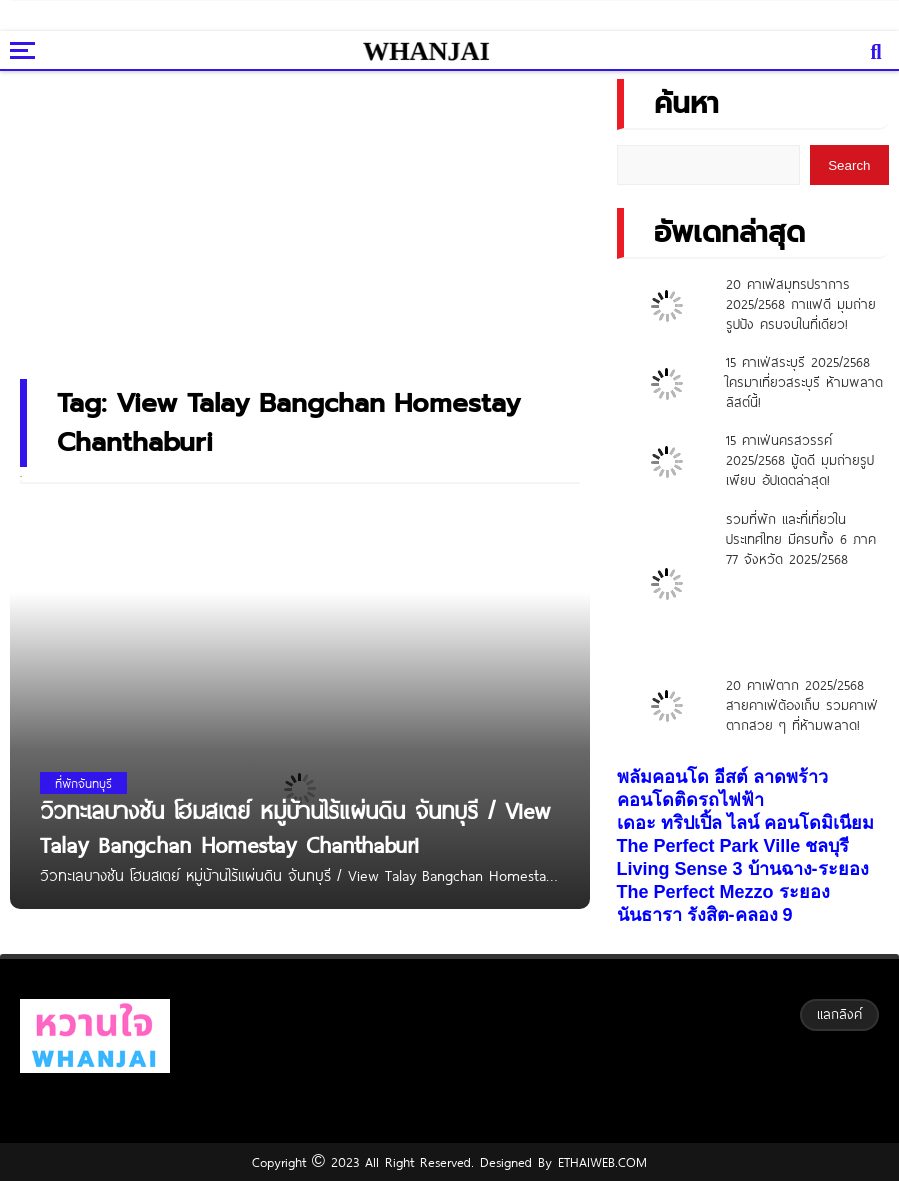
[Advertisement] (320, 216)
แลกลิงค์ (839, 1014)
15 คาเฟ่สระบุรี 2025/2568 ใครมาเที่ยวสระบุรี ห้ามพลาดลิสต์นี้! (804, 382)
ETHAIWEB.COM (599, 1162)
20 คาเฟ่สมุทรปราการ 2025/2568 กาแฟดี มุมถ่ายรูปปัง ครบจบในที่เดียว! (801, 304)
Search (849, 165)
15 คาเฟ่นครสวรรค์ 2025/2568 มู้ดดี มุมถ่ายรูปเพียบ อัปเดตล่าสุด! (800, 460)
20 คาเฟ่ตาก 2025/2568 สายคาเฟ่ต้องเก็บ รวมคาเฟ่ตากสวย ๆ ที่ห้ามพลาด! (802, 705)
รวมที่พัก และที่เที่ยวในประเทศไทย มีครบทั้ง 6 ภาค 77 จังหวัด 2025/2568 (801, 539)
